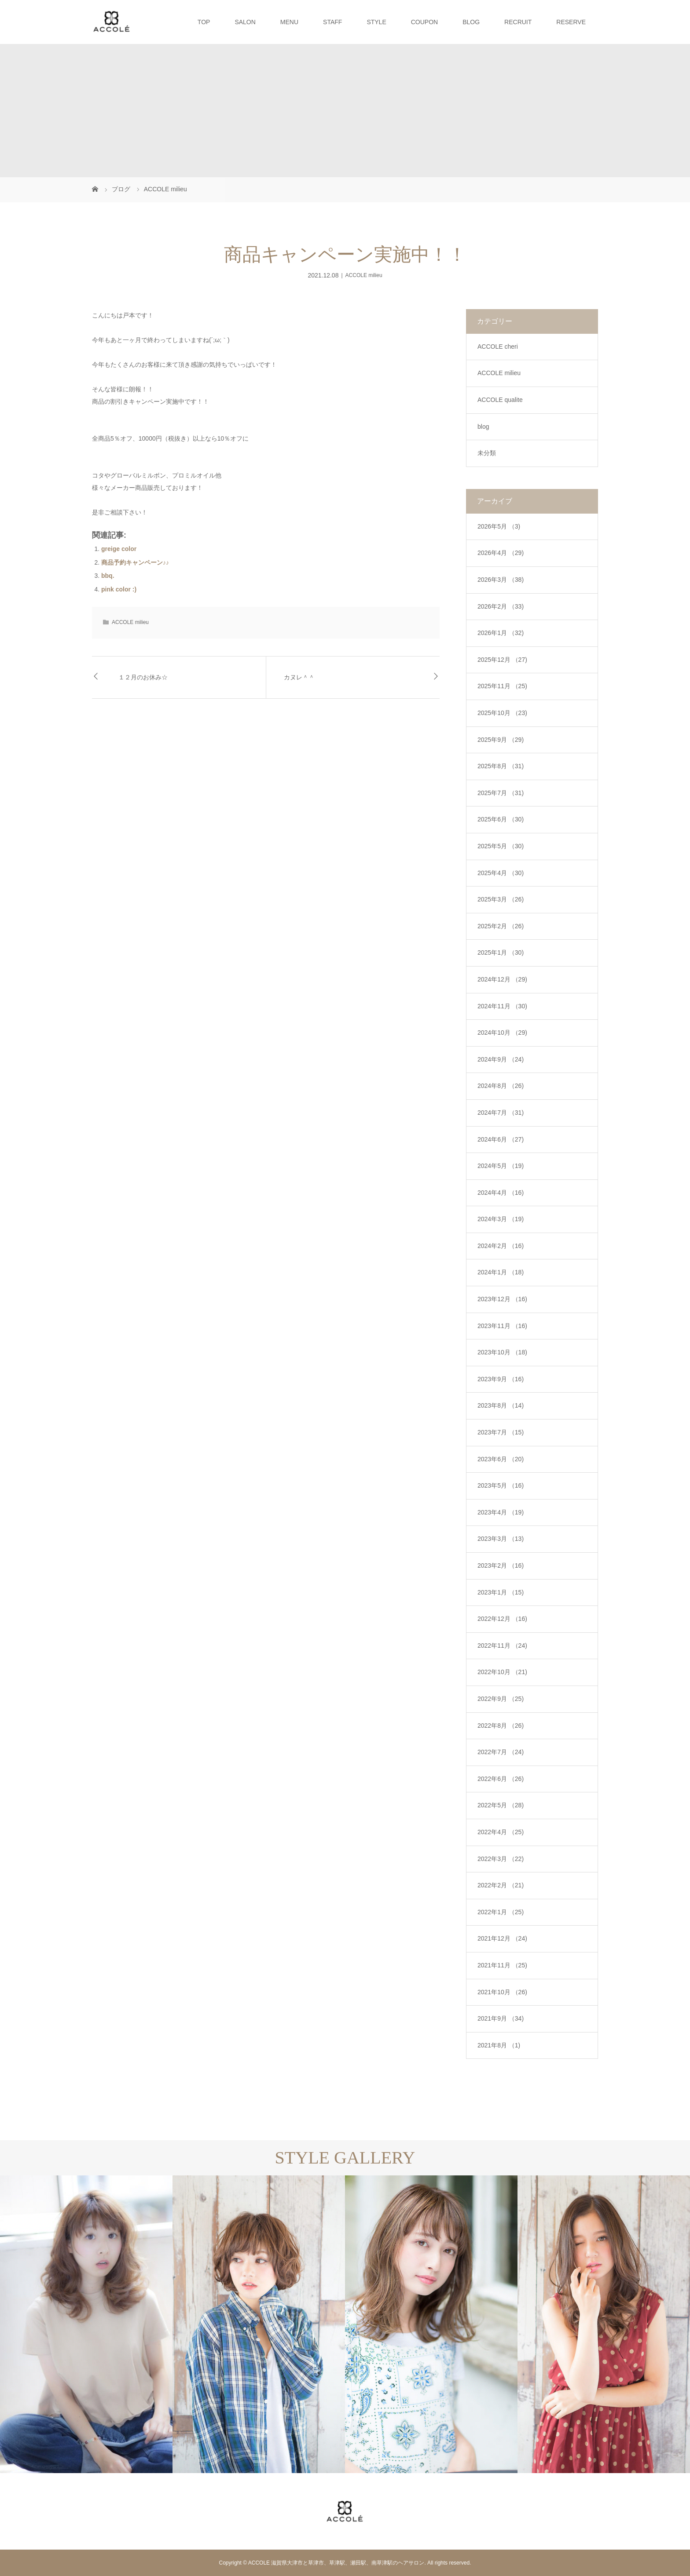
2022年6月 (500, 1778)
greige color (118, 548)
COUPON (424, 22)
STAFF (332, 22)
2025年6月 (500, 819)
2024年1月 (500, 1272)
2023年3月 (500, 1538)
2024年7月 (500, 1112)
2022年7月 (500, 1751)
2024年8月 (500, 1085)
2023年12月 (502, 1299)
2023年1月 (500, 1592)
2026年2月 (500, 606)
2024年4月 (500, 1192)
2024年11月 (502, 1006)
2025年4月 (500, 872)
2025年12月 (502, 659)
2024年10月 (502, 1032)
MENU (289, 22)
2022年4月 (500, 1831)
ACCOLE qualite (500, 399)
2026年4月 (500, 552)
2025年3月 (500, 899)
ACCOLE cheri (497, 346)
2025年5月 (500, 846)
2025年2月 (500, 926)
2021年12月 (502, 1938)
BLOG (471, 22)
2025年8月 (500, 766)
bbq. (107, 575)
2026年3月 (500, 579)
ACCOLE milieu (363, 275)
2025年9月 (500, 739)
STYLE (376, 22)
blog (483, 426)
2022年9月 (500, 1698)
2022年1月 (500, 1912)
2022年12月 (502, 1618)
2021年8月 (498, 2045)
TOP (204, 22)
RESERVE (571, 22)
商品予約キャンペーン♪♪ (135, 562)
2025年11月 (502, 686)
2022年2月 (500, 1885)
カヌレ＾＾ (299, 677)
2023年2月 (500, 1565)
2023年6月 (500, 1459)
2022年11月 (502, 1645)
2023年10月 (502, 1352)
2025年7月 (500, 792)
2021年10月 (502, 1992)
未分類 (486, 452)
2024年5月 (500, 1165)
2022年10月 (502, 1671)
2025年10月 (502, 712)
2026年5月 (498, 526)
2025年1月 (500, 952)
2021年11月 (502, 1965)
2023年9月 (500, 1379)
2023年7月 (500, 1432)
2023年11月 (502, 1325)
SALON (245, 22)
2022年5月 (500, 1805)
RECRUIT (518, 22)
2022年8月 (500, 1725)
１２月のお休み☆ (143, 677)
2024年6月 (500, 1139)
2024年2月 (500, 1245)
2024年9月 (500, 1059)
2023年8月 (500, 1405)
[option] (86, 2324)
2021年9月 (500, 2018)
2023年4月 (500, 1512)
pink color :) (118, 589)
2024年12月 (502, 979)
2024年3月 (500, 1218)
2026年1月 (500, 632)
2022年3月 (500, 1858)
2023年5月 (500, 1485)
